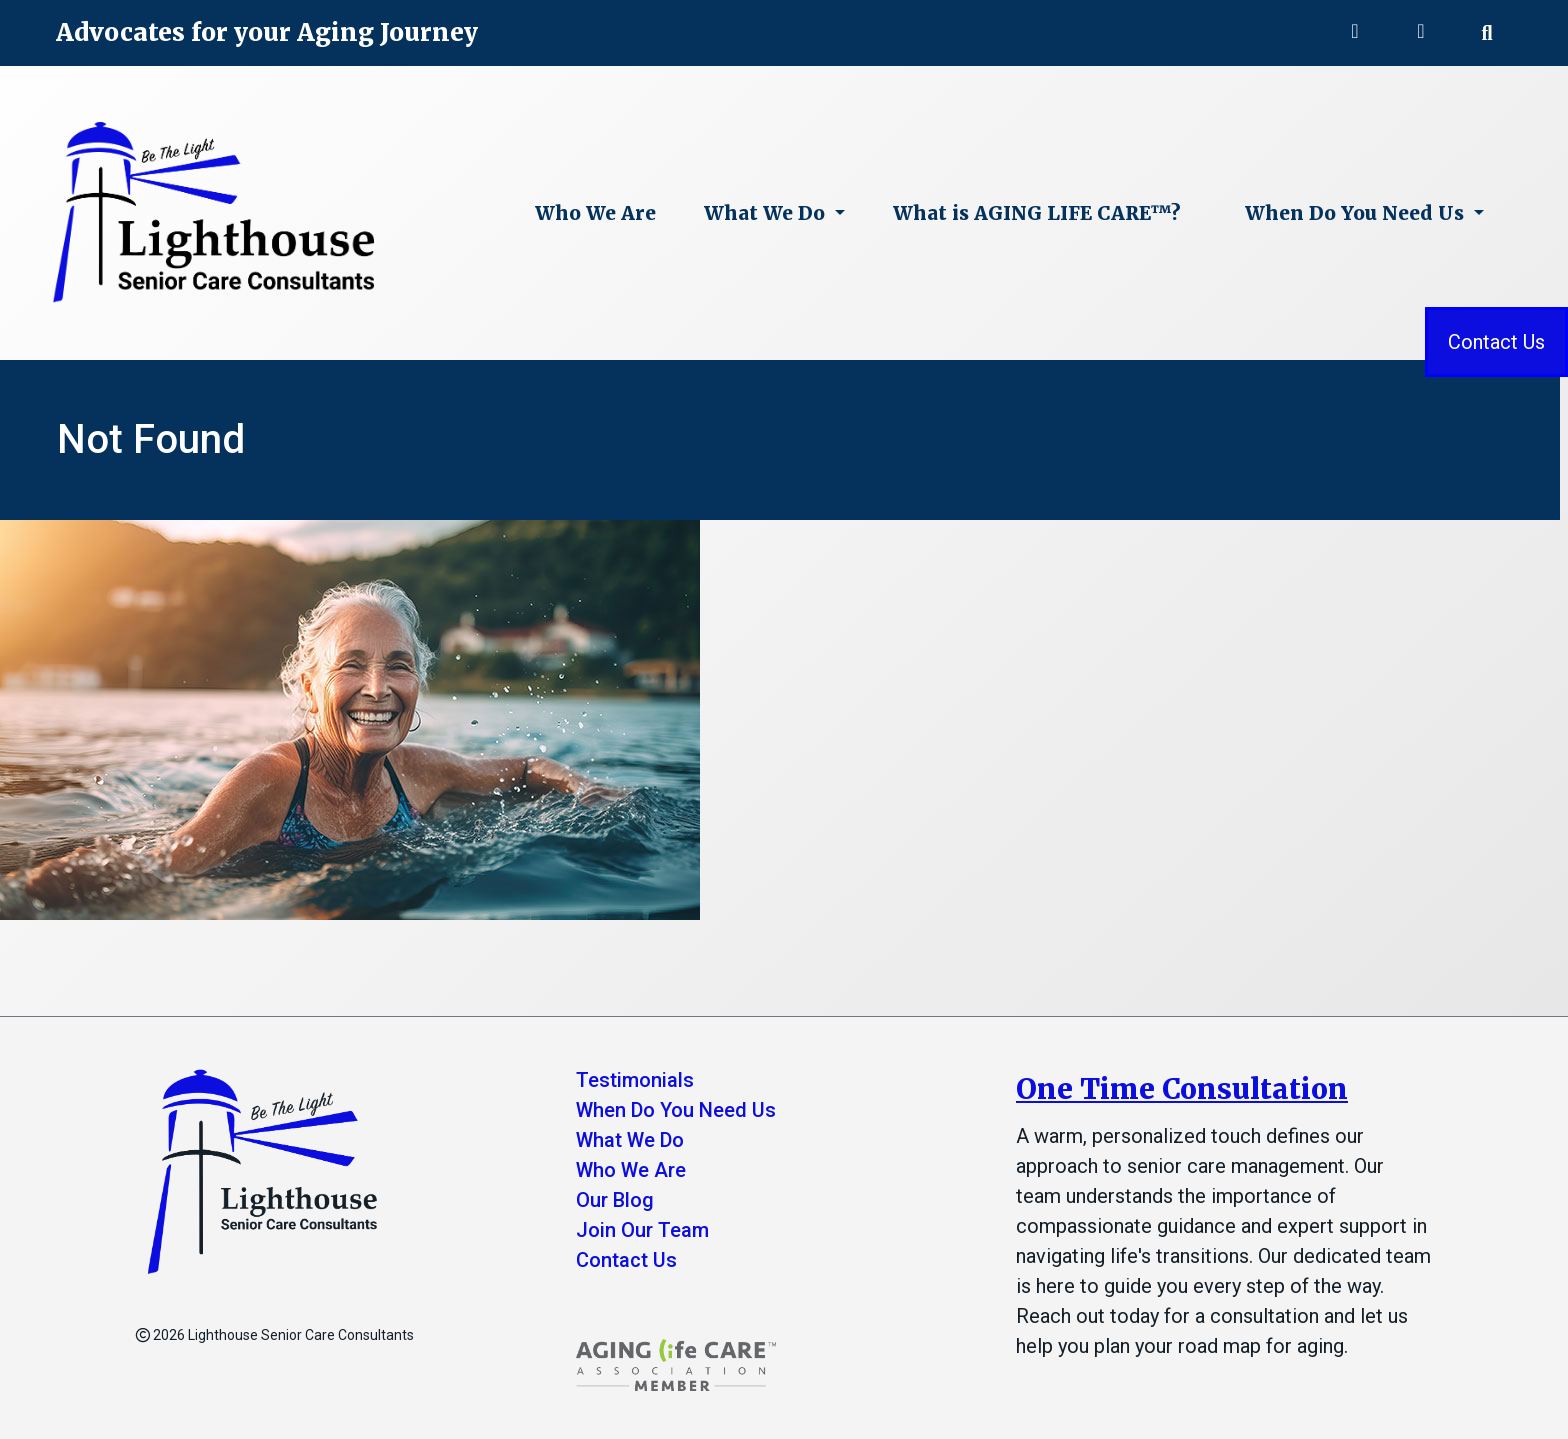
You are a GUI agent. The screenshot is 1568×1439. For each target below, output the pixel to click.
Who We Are (595, 213)
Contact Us (1496, 342)
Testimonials (635, 1080)
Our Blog (615, 1200)
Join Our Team (642, 1230)
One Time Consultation (1182, 1089)
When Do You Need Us (1357, 213)
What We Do (767, 213)
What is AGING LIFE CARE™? (1037, 213)
